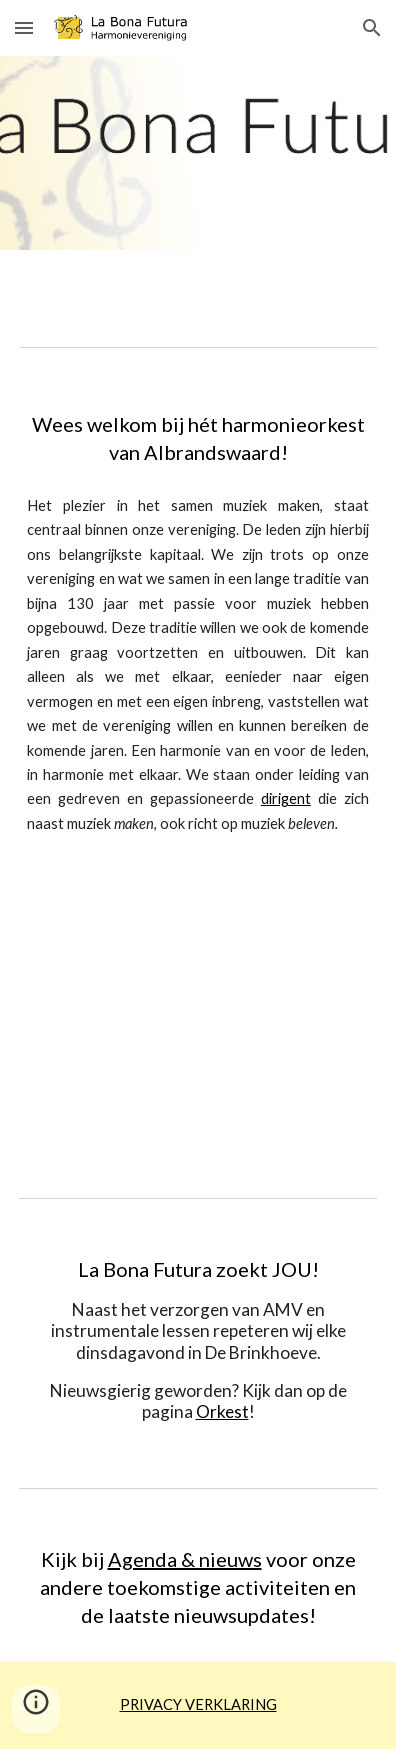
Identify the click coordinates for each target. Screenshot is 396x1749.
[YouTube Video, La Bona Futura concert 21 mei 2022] (197, 1019)
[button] (24, 27)
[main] (197, 438)
